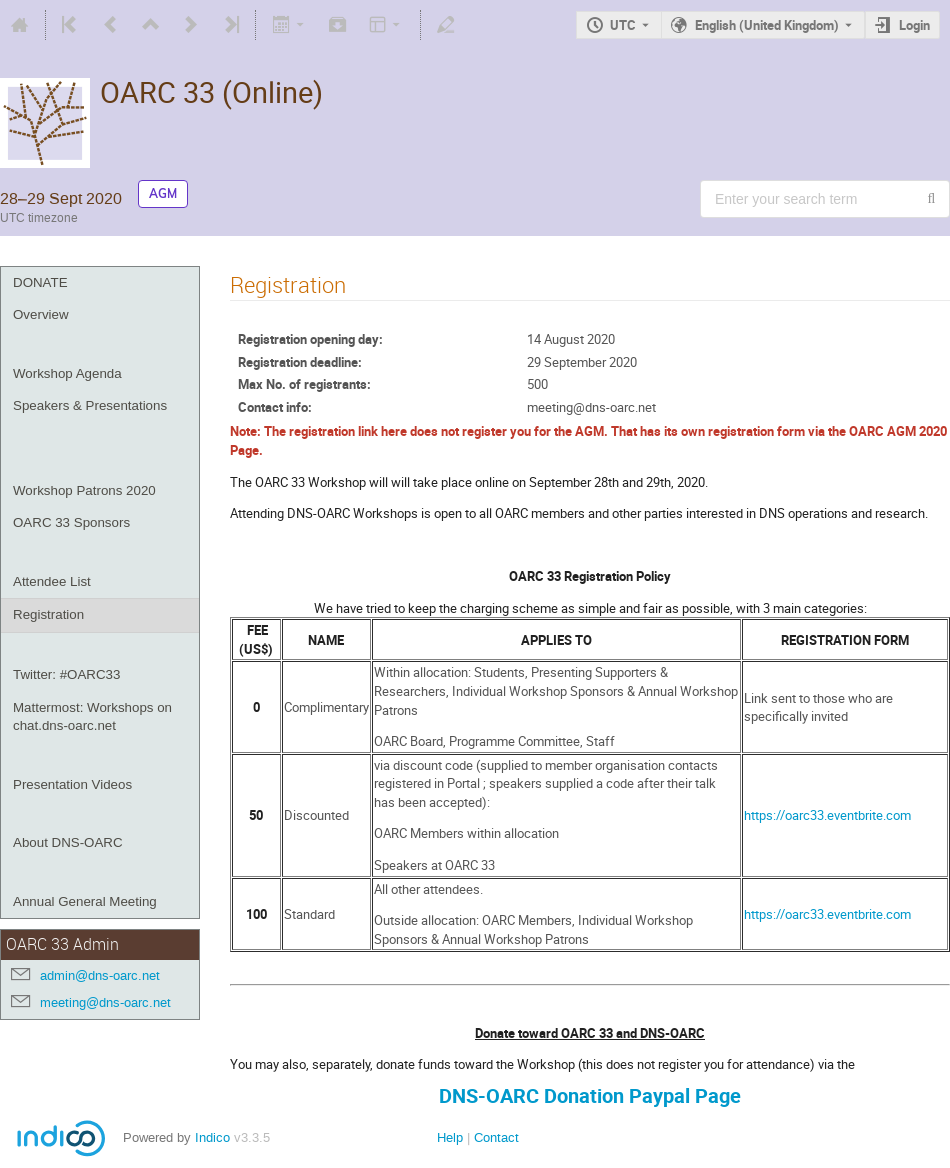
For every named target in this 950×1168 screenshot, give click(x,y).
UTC (623, 25)
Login (914, 25)
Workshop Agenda (67, 373)
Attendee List (52, 581)
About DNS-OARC (68, 842)
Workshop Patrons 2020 (84, 490)
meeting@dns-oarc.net (105, 1002)
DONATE (40, 282)
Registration (48, 614)
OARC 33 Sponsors (71, 522)
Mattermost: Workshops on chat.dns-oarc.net (92, 717)
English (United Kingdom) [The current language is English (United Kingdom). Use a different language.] (767, 25)
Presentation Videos (72, 784)
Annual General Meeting (85, 901)
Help (450, 1137)
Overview (41, 314)
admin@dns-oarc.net (100, 975)
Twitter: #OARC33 (66, 674)
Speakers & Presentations (90, 405)
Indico (212, 1137)
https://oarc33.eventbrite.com (827, 815)
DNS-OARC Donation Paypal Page (590, 1095)
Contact (496, 1137)
